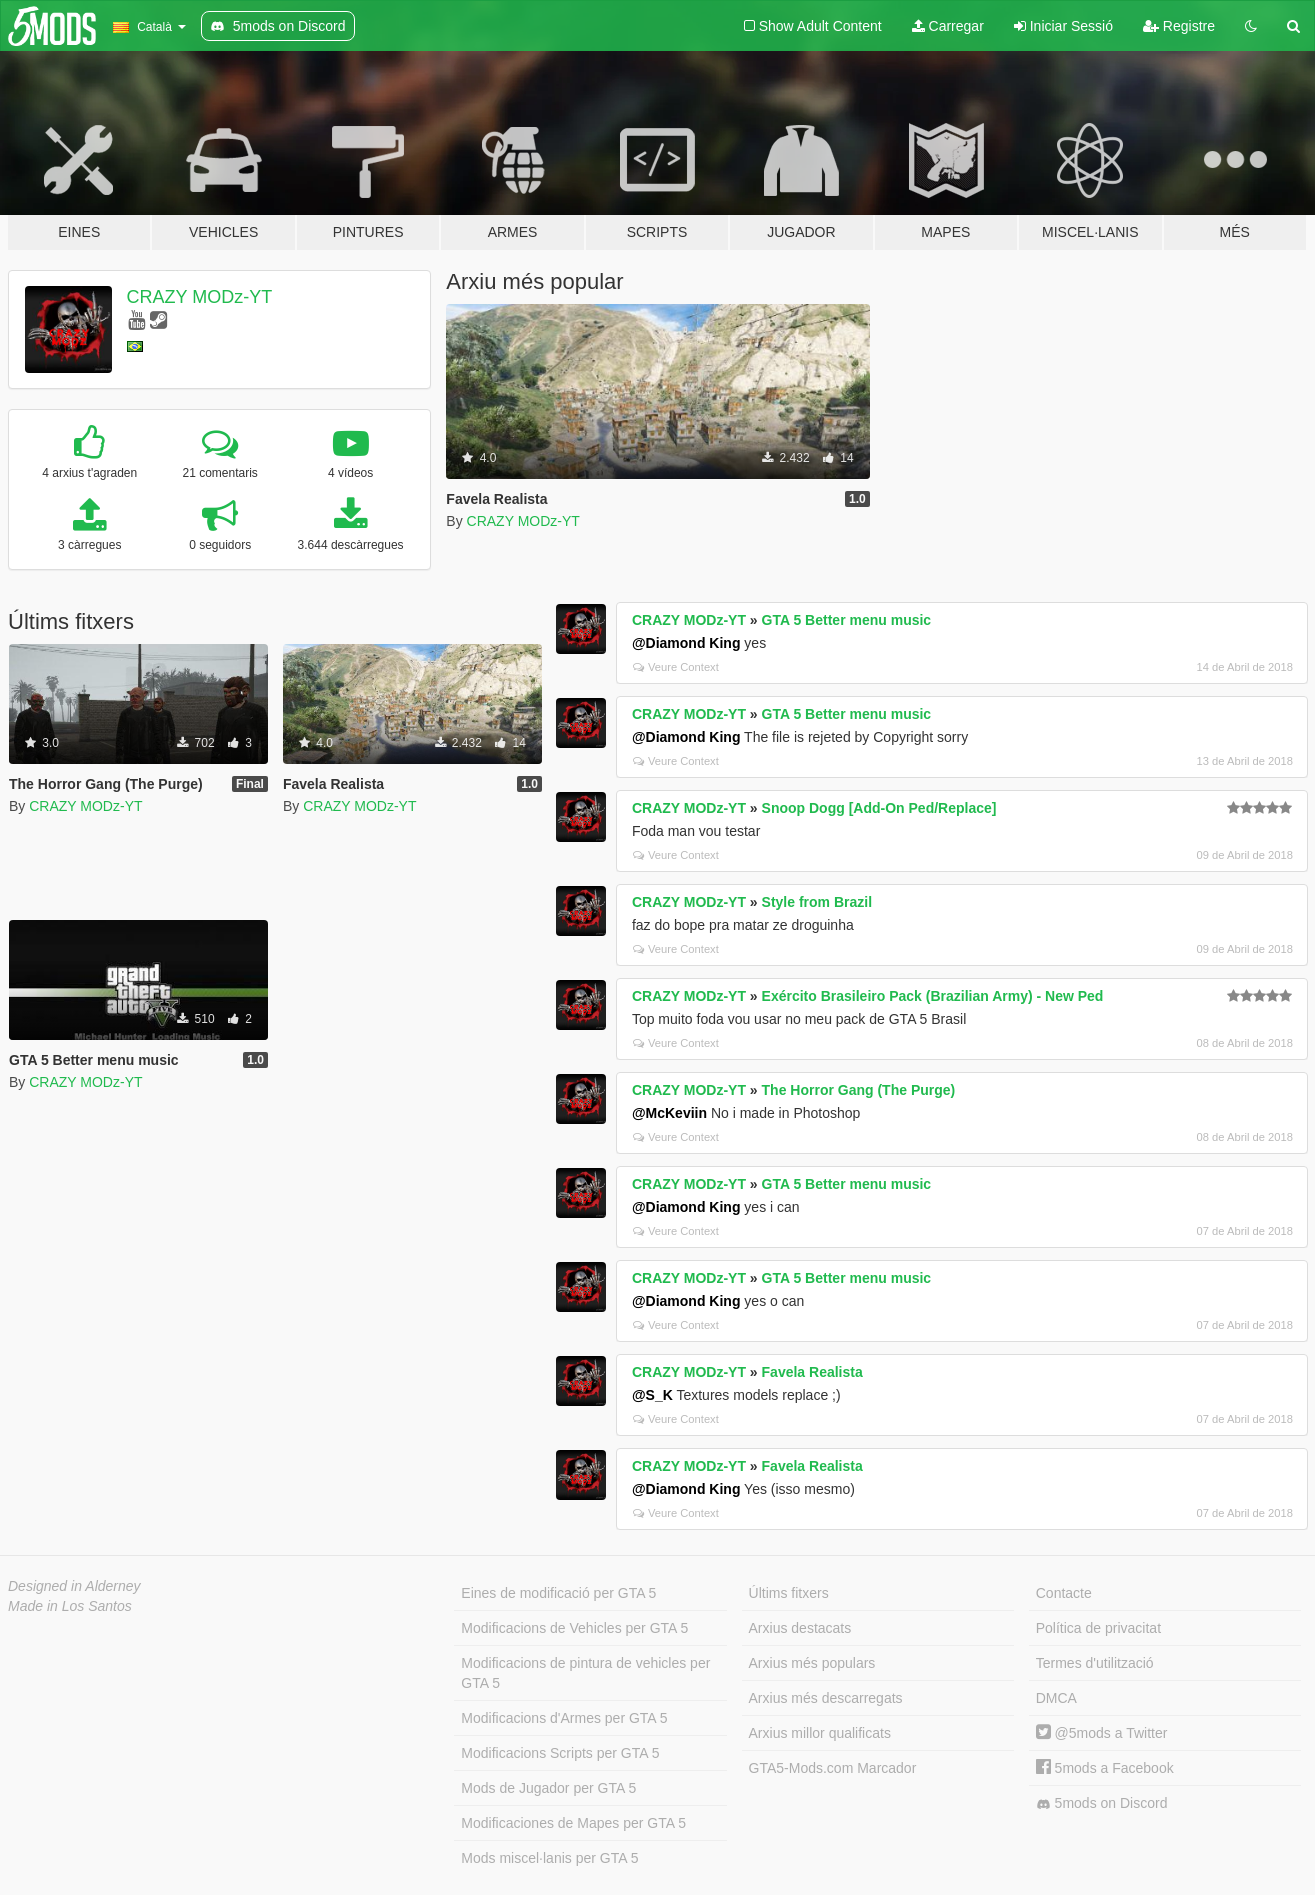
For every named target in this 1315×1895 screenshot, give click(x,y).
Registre (1179, 26)
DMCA (1056, 1698)
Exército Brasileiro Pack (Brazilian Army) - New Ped (933, 996)
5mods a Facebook (1105, 1768)
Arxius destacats (800, 1628)
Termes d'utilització (1095, 1663)
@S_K (652, 1395)
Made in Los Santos (70, 1606)
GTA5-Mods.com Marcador (833, 1768)
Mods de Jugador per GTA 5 (548, 1788)
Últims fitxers (789, 1593)
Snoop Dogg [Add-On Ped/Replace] (879, 808)
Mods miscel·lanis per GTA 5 (549, 1858)
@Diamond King (686, 643)
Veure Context (676, 667)
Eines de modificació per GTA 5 (558, 1593)
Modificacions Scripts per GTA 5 (560, 1753)
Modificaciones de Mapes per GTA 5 (573, 1823)
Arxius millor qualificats (820, 1733)
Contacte (1064, 1593)
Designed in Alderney (74, 1586)
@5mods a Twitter (1102, 1733)
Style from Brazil (817, 902)
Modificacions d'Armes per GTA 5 (564, 1718)
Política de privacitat (1098, 1628)
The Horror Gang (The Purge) (859, 1090)
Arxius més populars (812, 1663)
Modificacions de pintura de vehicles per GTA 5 (585, 1673)
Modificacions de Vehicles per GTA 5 (574, 1628)
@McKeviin (669, 1113)
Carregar (948, 26)
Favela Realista (812, 1372)
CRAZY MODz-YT (200, 297)
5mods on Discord (1102, 1803)
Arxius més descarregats (826, 1698)
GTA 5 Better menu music (847, 620)
